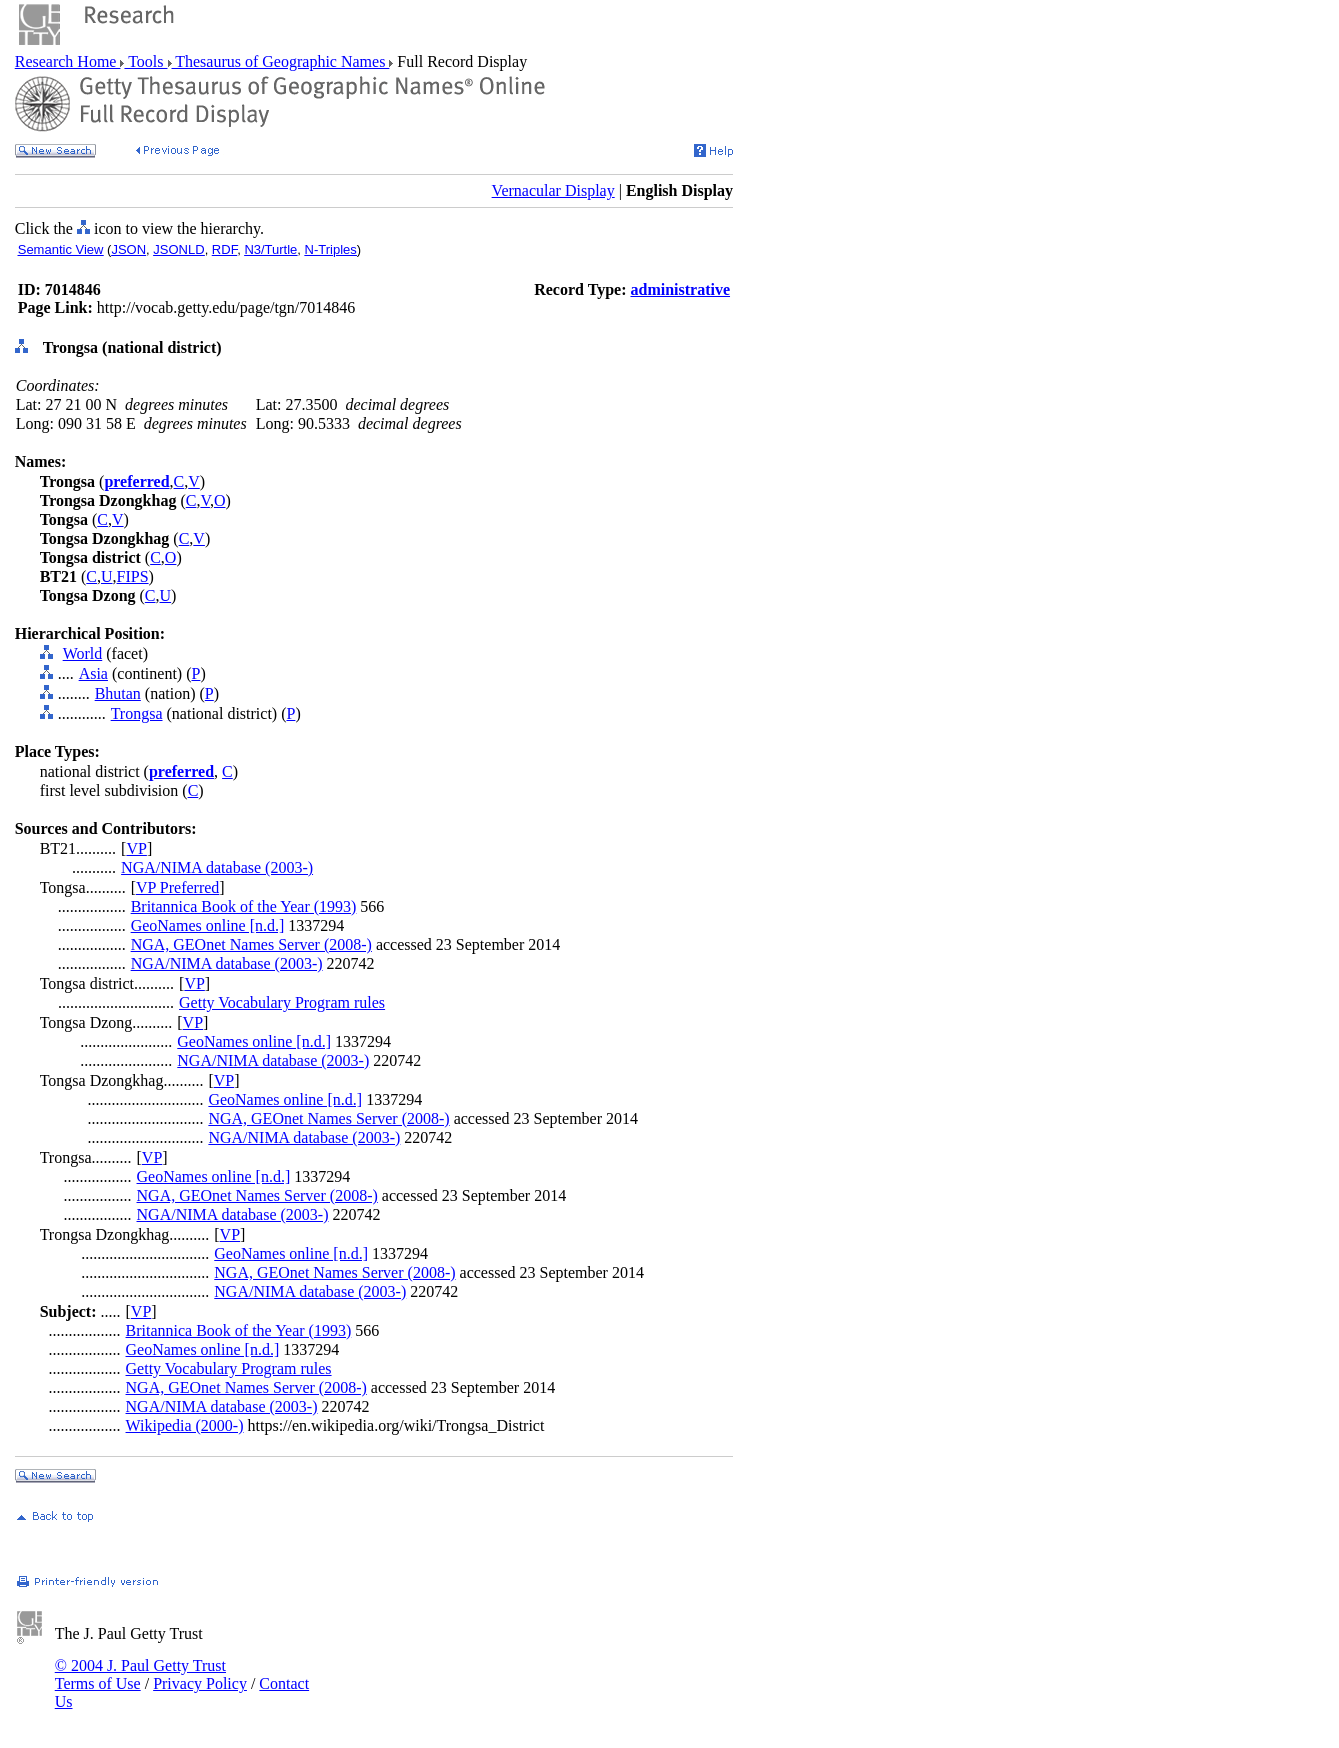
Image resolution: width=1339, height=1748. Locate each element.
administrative (680, 289)
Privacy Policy (200, 1683)
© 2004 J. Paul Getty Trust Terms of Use (140, 1674)
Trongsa (137, 713)
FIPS (133, 576)
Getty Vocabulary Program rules (282, 1002)
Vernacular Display (553, 190)
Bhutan (118, 693)
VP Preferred (177, 887)
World (83, 653)
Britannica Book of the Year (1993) (244, 906)
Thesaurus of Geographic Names (281, 61)
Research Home (68, 61)
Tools (145, 61)
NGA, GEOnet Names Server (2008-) (251, 944)
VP (136, 848)
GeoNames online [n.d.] (208, 925)
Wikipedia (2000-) (185, 1425)
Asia (93, 673)
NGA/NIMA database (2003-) (217, 867)
